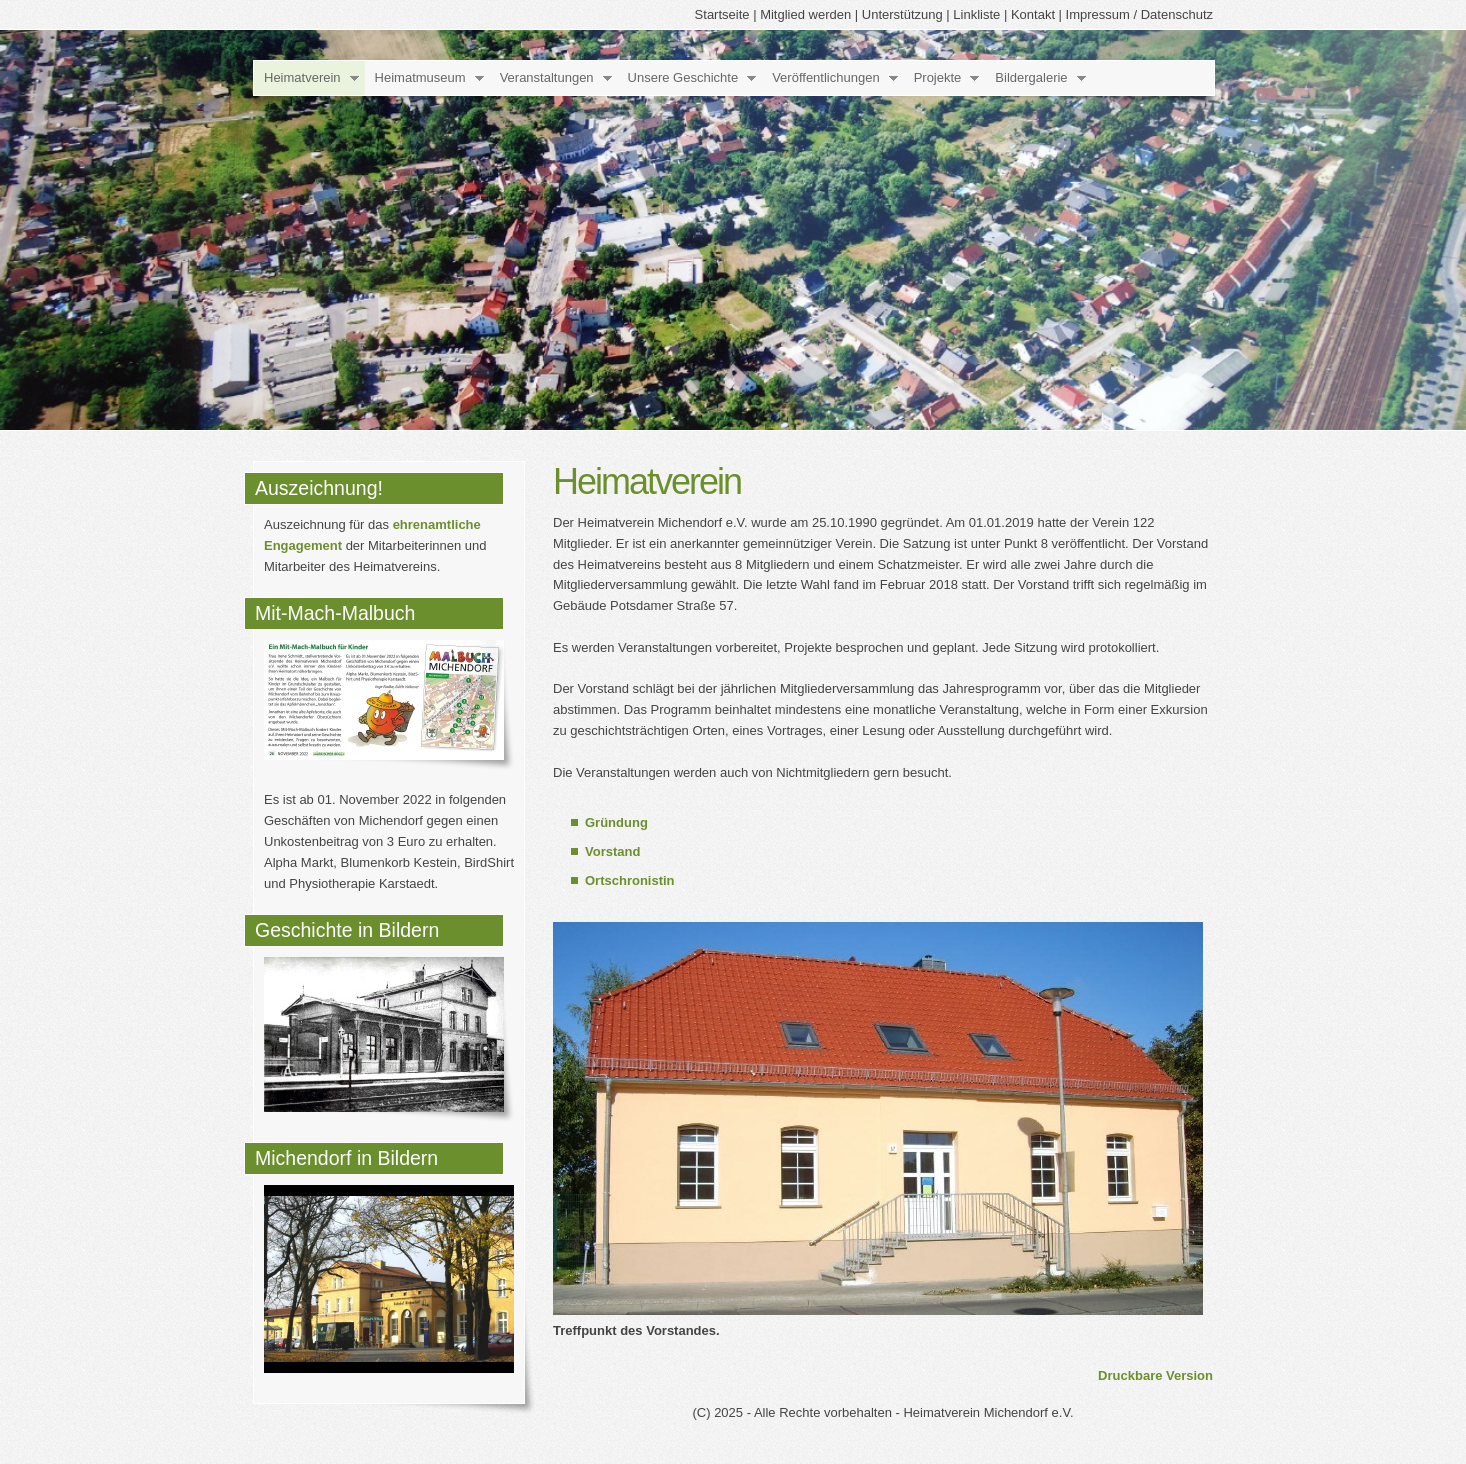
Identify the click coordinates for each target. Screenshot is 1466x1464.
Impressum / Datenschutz (1139, 14)
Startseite (722, 14)
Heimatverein (302, 77)
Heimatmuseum (420, 77)
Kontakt (1033, 14)
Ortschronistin (630, 880)
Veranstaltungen (547, 77)
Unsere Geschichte (683, 77)
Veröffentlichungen (825, 77)
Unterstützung (902, 14)
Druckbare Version (1155, 1375)
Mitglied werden (805, 14)
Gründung (616, 822)
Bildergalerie (1031, 77)
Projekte (938, 77)
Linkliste (976, 14)
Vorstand (612, 851)
